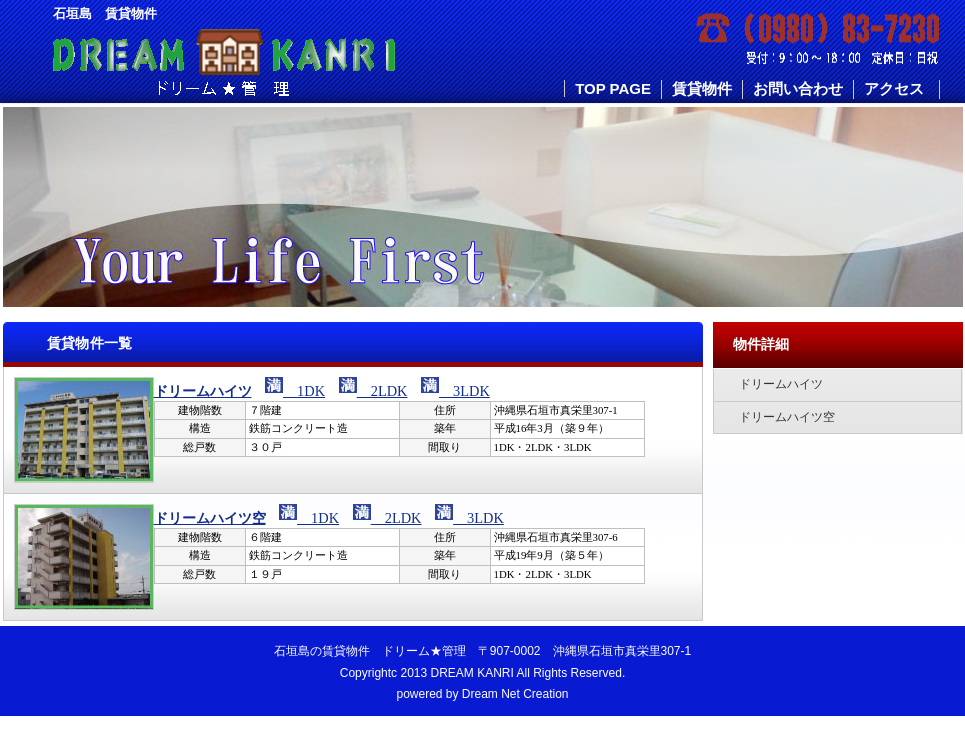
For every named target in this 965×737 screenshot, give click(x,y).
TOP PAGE (613, 88)
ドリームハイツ (203, 391)
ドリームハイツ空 (210, 518)
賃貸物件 (702, 88)
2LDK (382, 391)
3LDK (464, 391)
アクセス (894, 88)
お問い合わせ (798, 88)
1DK (304, 391)
